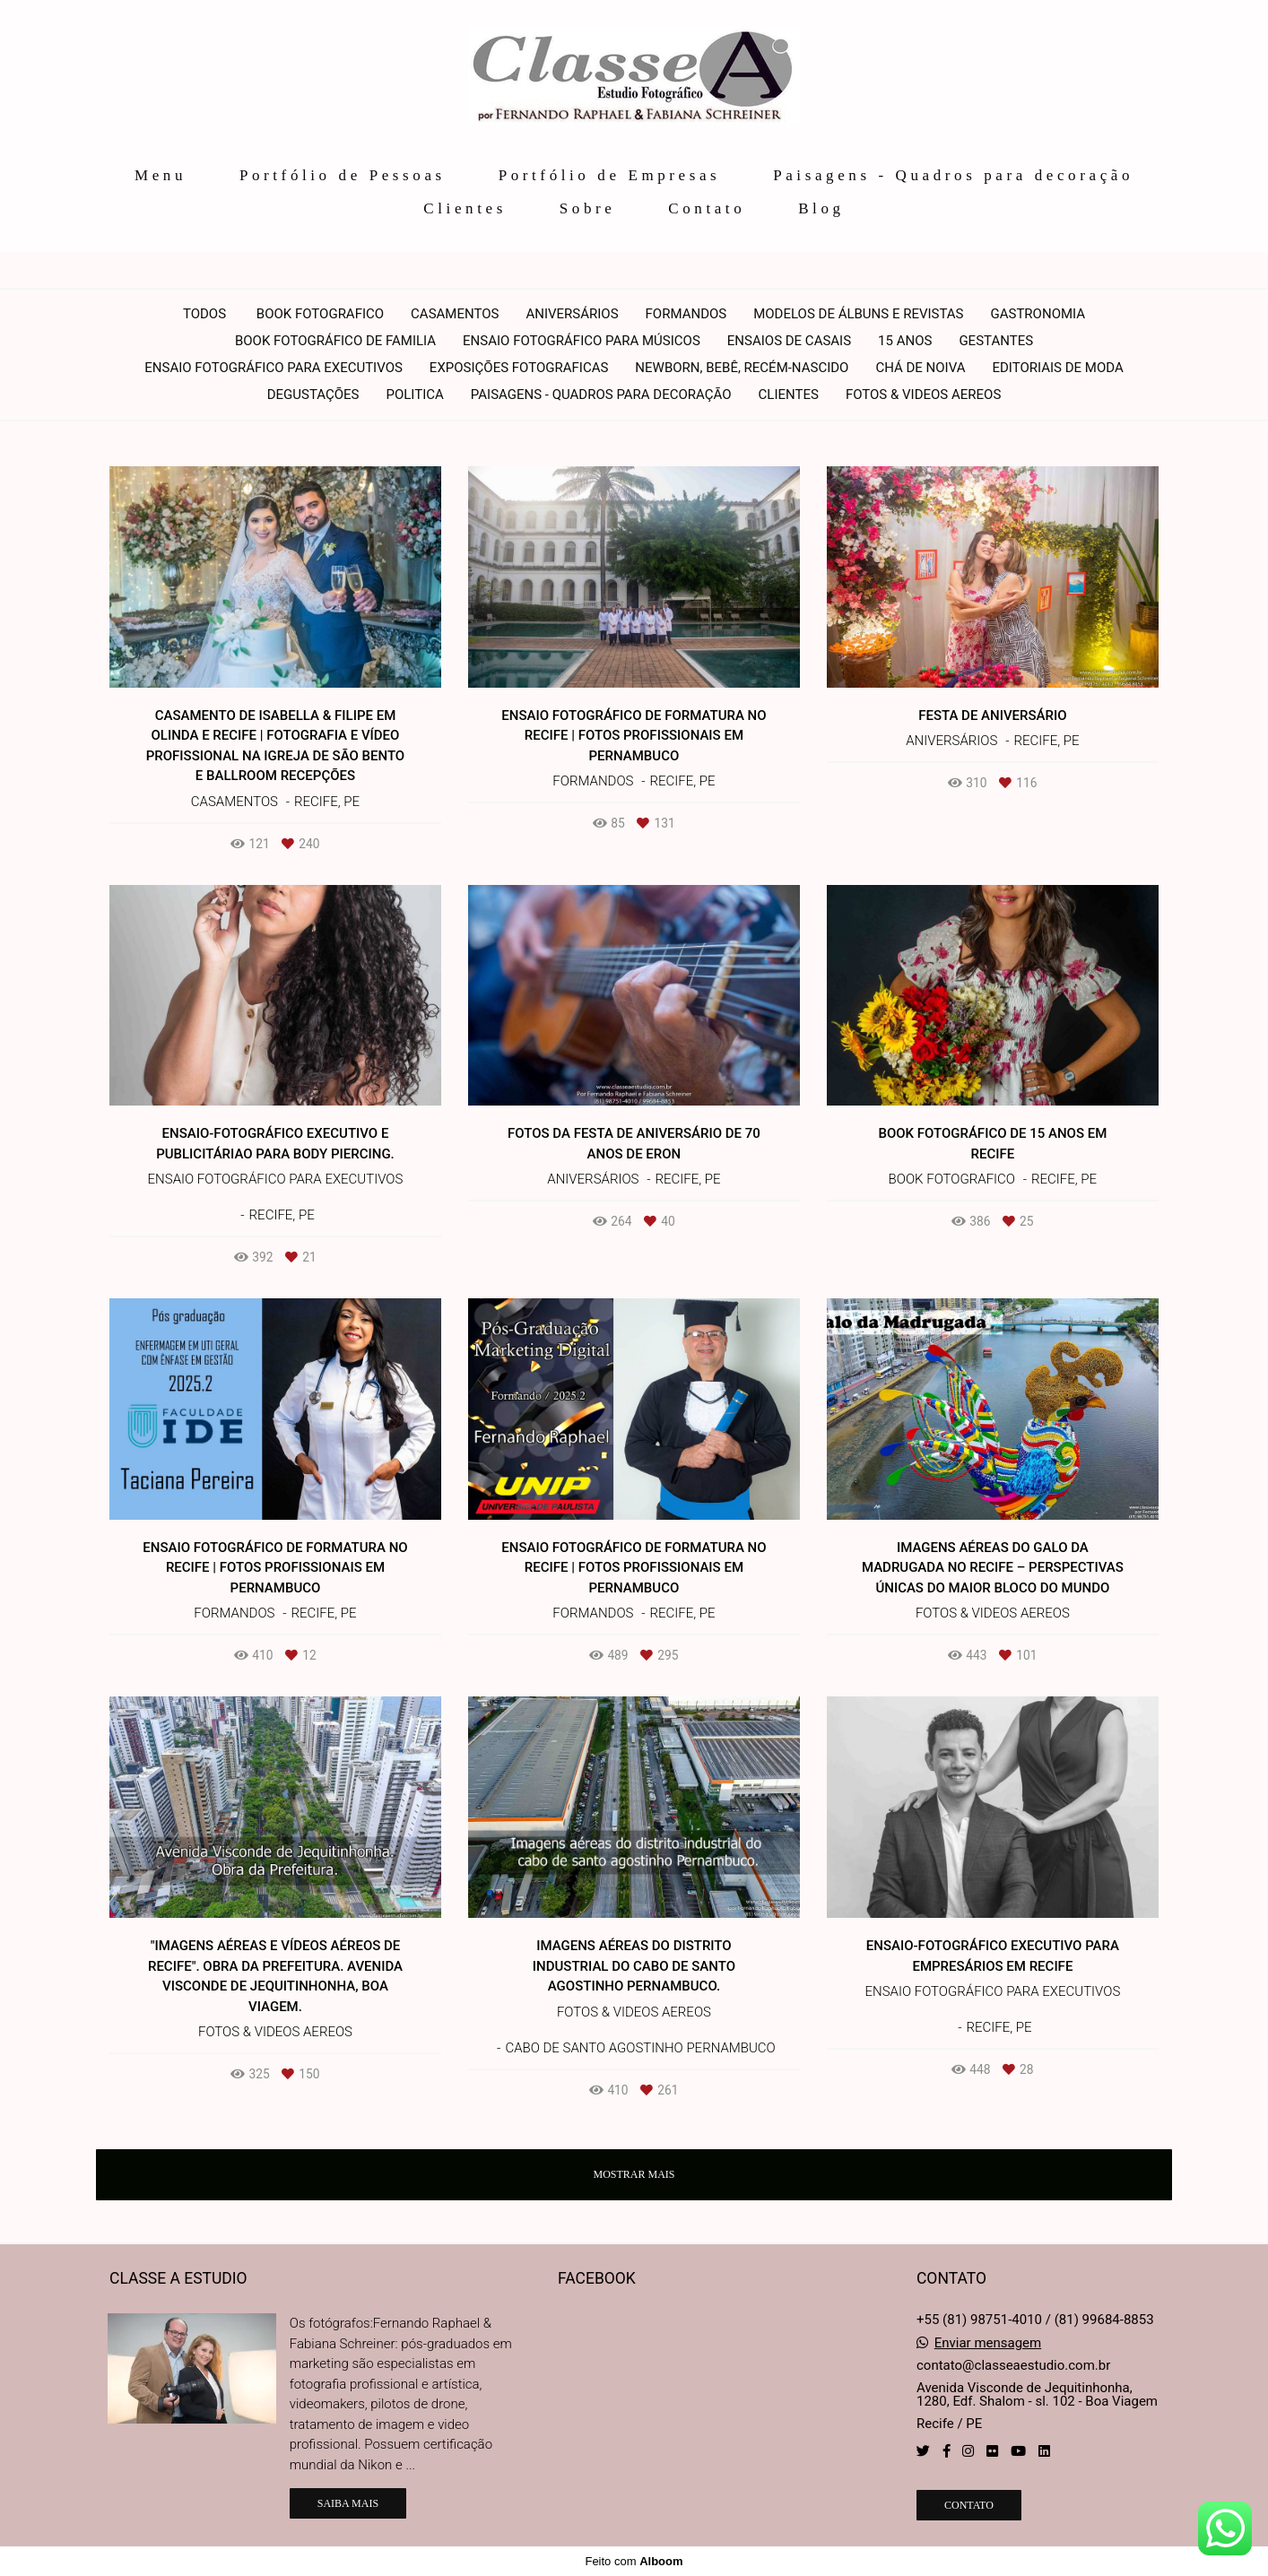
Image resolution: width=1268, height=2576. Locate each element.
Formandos (686, 314)
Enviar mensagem (988, 2343)
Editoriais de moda (1057, 368)
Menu (161, 175)
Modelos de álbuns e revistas (858, 314)
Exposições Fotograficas (519, 368)
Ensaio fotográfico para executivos (273, 368)
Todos (204, 314)
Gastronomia (1038, 314)
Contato (706, 208)
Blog (821, 208)
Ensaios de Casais (789, 341)
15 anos (905, 341)
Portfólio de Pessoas (342, 175)
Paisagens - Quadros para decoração (953, 175)
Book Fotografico (320, 314)
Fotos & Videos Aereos (923, 395)
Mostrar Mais (633, 2174)
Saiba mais (347, 2503)
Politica (415, 395)
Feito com (633, 2561)
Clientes (465, 208)
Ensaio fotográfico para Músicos (581, 341)
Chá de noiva (920, 368)
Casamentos (455, 314)
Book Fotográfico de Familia (335, 341)
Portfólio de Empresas (610, 175)
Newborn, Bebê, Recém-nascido (741, 368)
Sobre (588, 208)
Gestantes (996, 341)
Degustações (313, 395)
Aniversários (571, 314)
